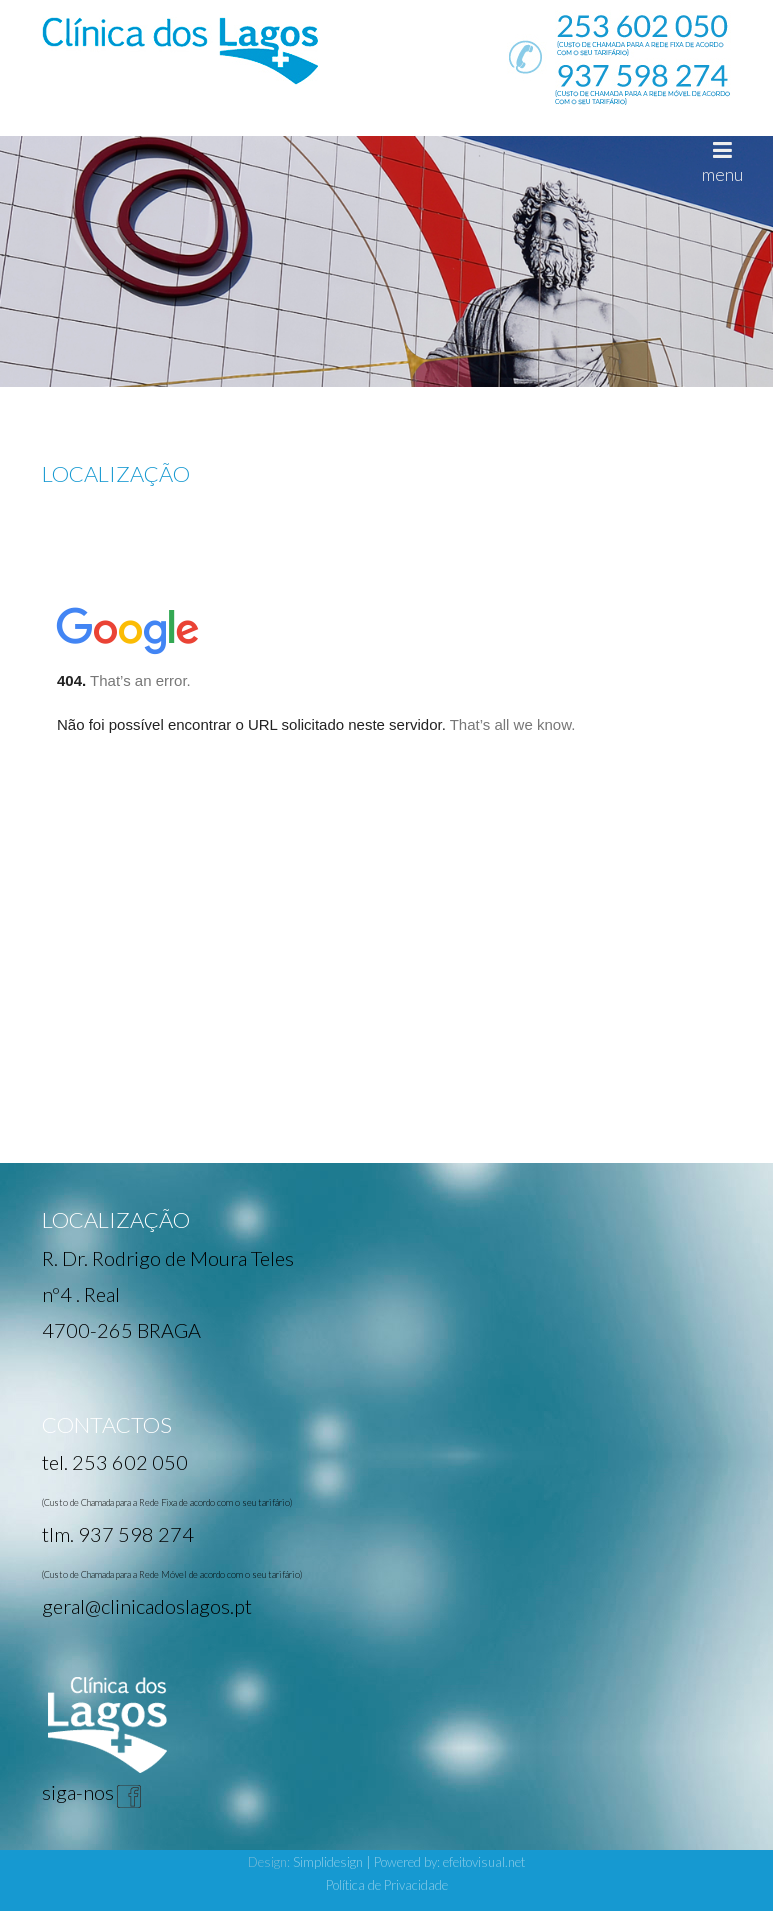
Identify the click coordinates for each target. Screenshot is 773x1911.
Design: (270, 1862)
